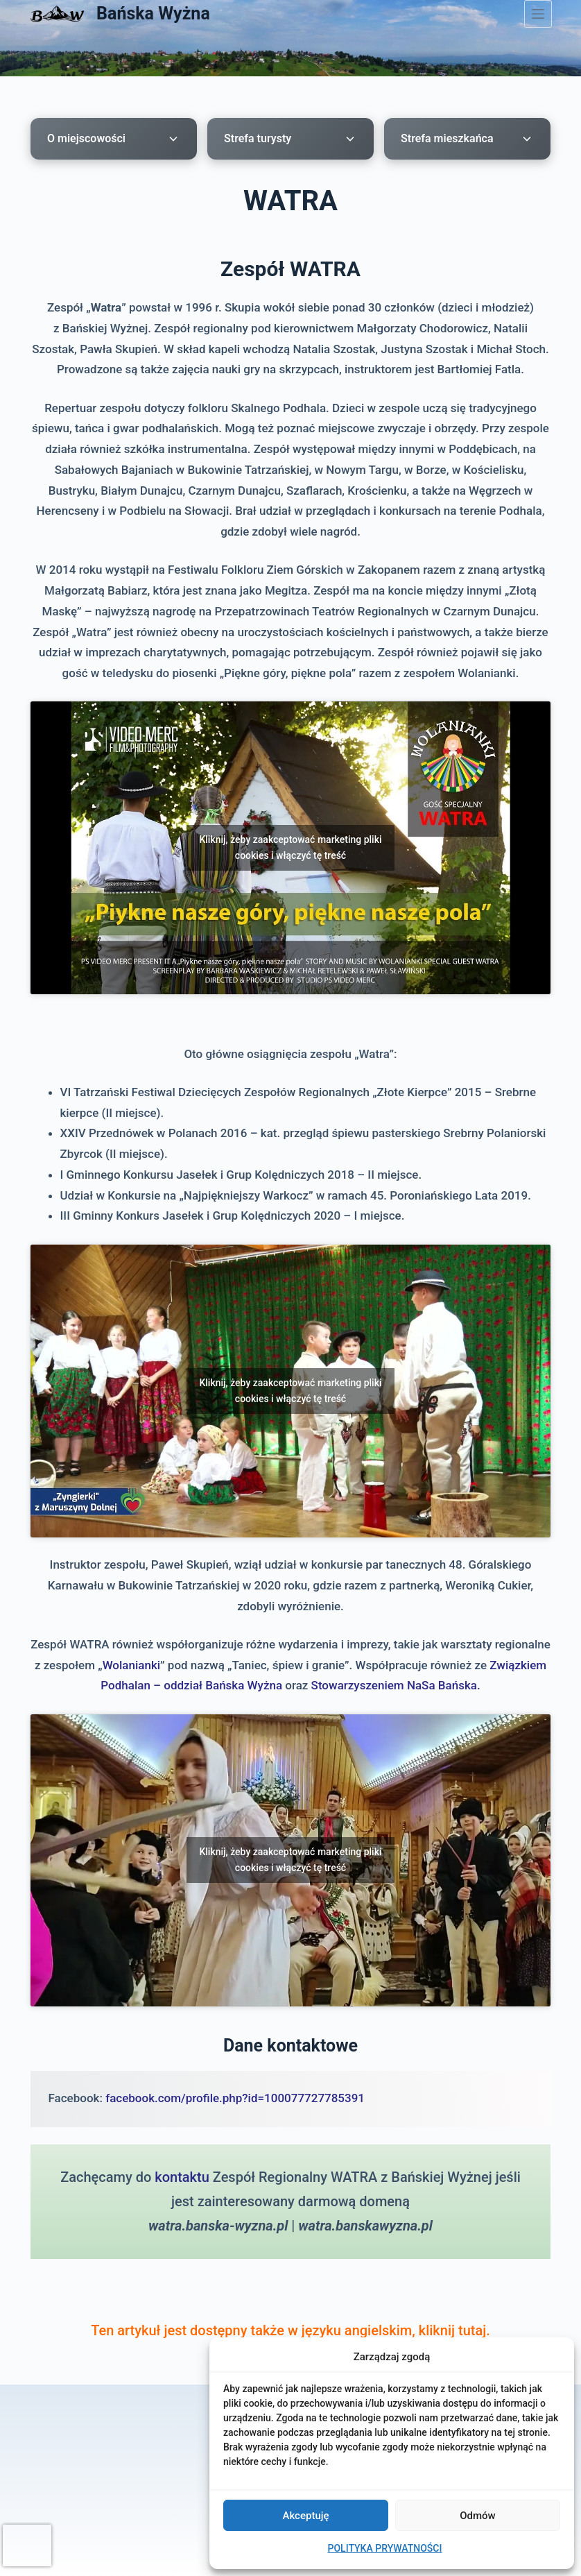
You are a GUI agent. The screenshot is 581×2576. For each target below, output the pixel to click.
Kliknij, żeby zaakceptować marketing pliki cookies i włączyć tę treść (290, 847)
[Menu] (538, 14)
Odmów (478, 2515)
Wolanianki (131, 1665)
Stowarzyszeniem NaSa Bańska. (395, 1685)
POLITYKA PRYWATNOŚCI (385, 2548)
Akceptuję (305, 2515)
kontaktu (182, 2177)
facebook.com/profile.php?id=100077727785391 (235, 2098)
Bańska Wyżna (153, 13)
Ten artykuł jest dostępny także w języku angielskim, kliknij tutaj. (290, 2330)
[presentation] (27, 2545)
